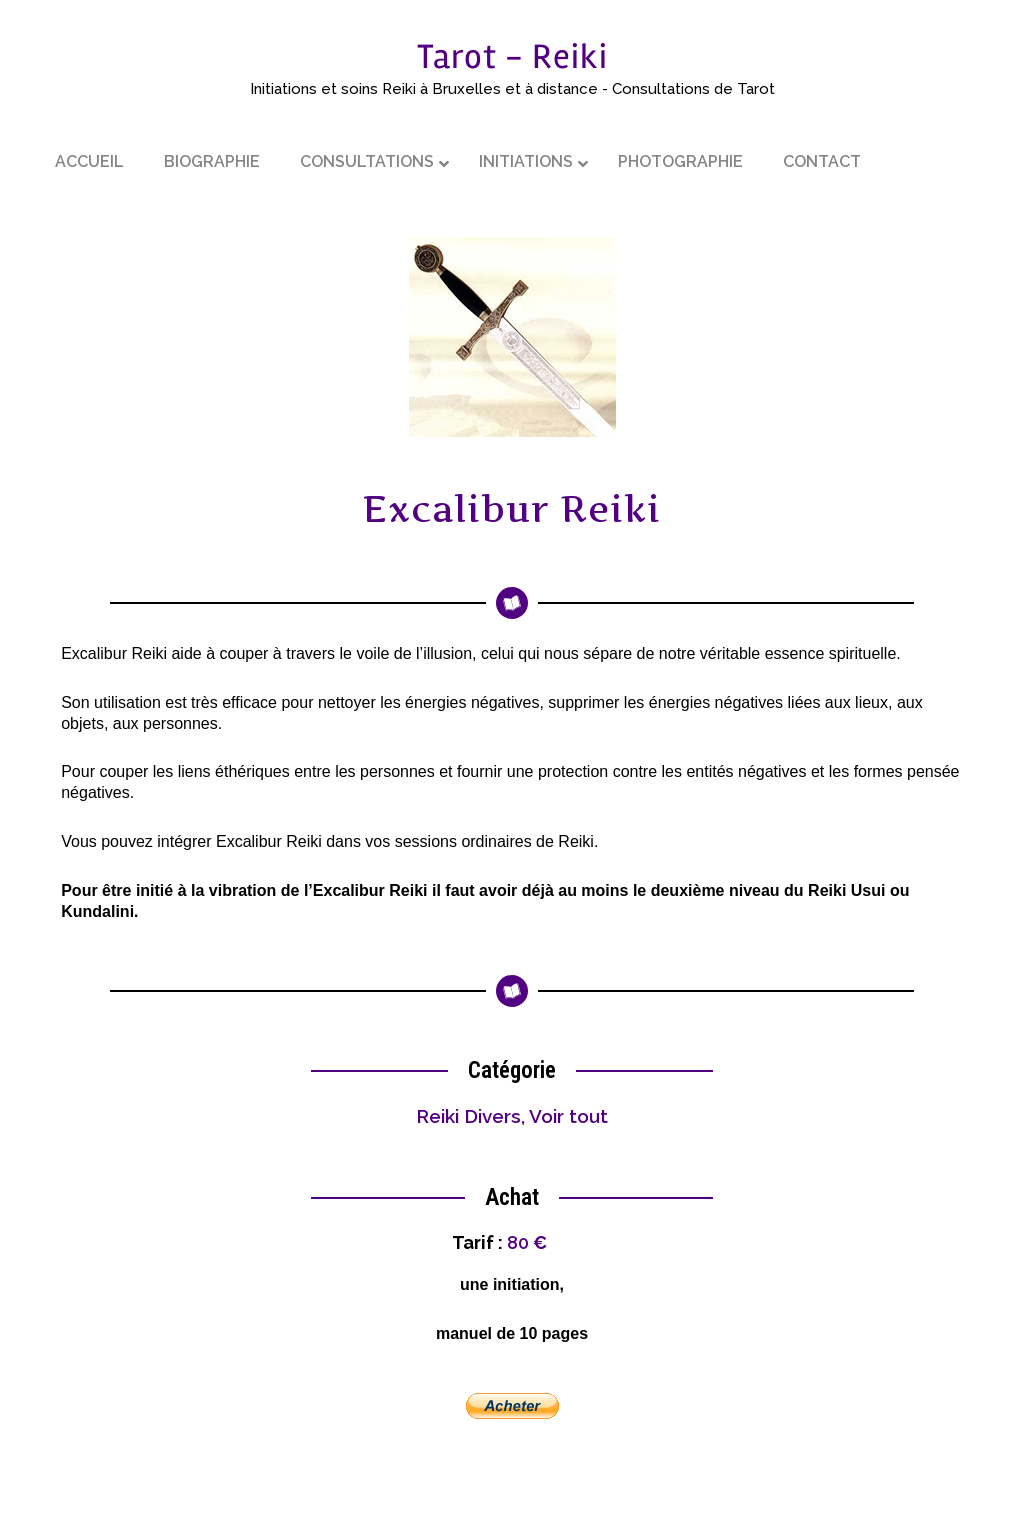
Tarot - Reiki (512, 56)
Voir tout (568, 1116)
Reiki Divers (468, 1116)
